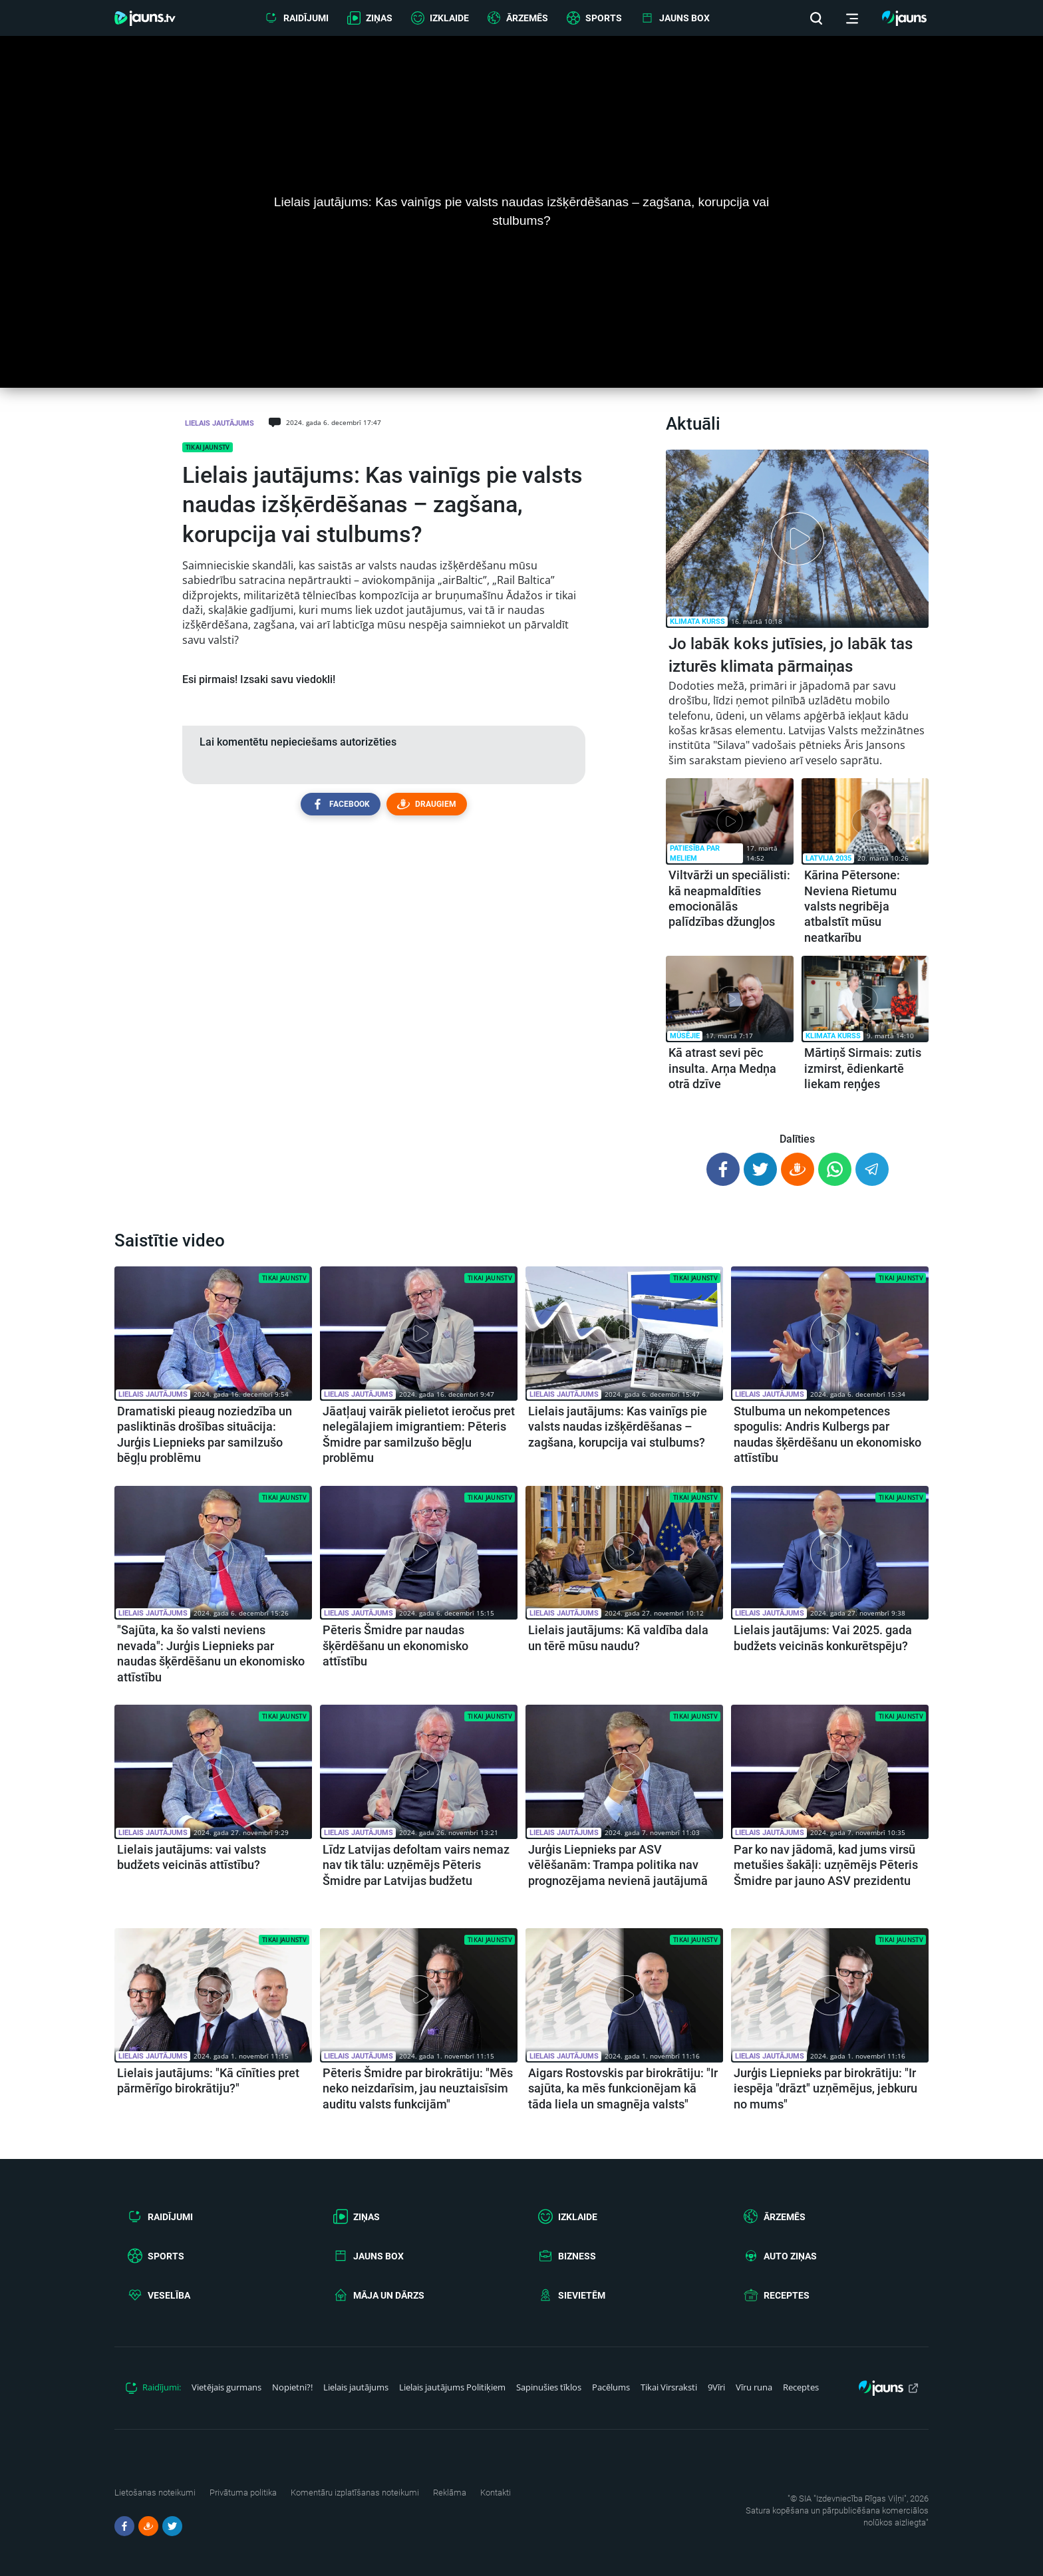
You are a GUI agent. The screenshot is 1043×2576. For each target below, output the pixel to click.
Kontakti (495, 2493)
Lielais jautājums (219, 423)
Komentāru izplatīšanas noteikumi (355, 2493)
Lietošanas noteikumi (155, 2493)
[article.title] (797, 609)
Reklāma (449, 2493)
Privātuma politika (243, 2493)
